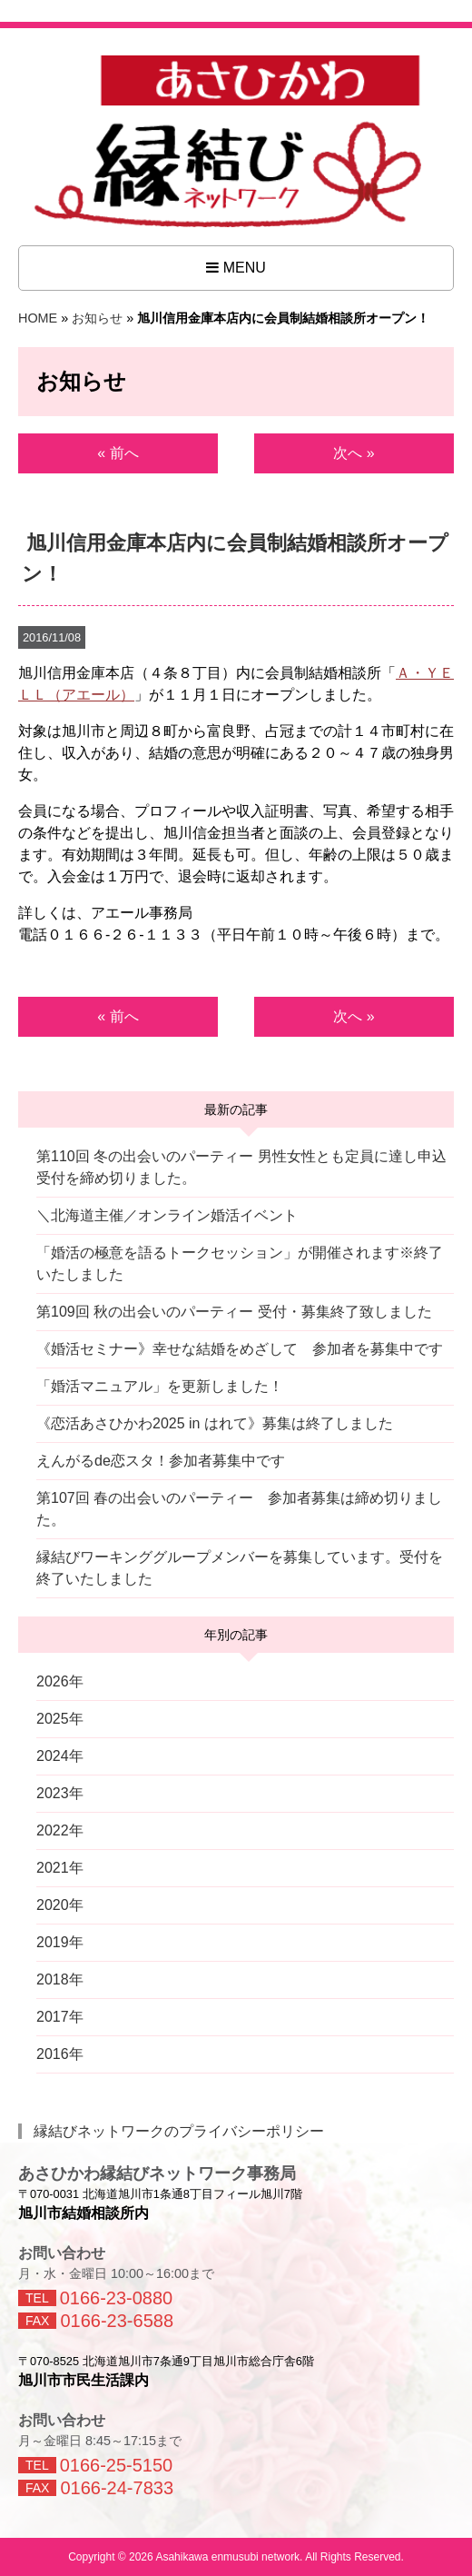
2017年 (60, 2016)
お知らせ (97, 318)
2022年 (60, 1830)
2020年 (60, 1905)
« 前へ (117, 453)
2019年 (60, 1942)
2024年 (60, 1756)
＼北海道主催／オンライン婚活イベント (167, 1215)
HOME (37, 318)
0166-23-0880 (116, 2298)
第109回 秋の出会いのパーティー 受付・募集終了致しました (234, 1311)
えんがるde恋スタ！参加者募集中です (160, 1460)
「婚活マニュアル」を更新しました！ (159, 1386)
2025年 (60, 1718)
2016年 (60, 2054)
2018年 (60, 1979)
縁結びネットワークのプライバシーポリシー (179, 2131)
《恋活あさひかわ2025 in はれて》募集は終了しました (214, 1423)
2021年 (60, 1867)
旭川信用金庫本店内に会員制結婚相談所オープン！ (234, 558)
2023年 (60, 1793)
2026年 (60, 1681)
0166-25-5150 (116, 2465)
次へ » (353, 453)
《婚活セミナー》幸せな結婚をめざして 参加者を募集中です (239, 1349)
